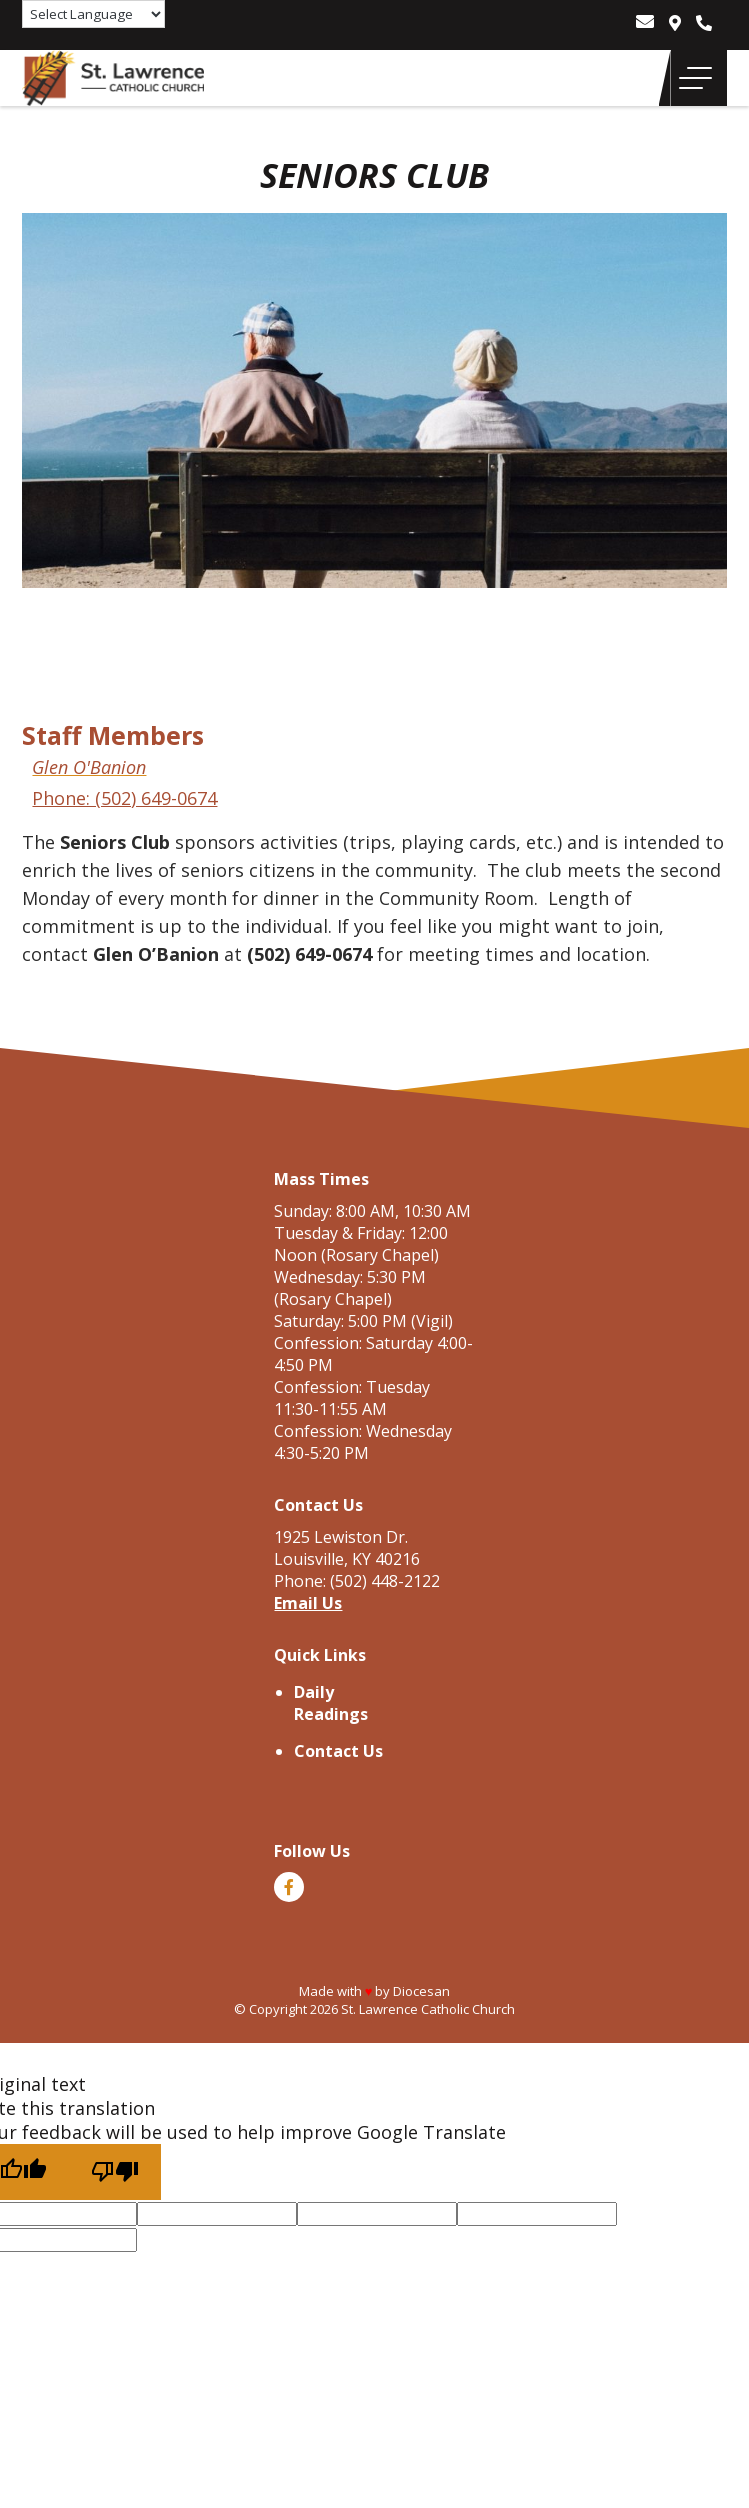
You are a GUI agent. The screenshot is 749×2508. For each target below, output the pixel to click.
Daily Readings (331, 1703)
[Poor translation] (115, 2172)
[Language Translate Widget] (93, 14)
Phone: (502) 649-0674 (124, 798)
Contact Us (338, 1751)
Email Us (308, 1603)
